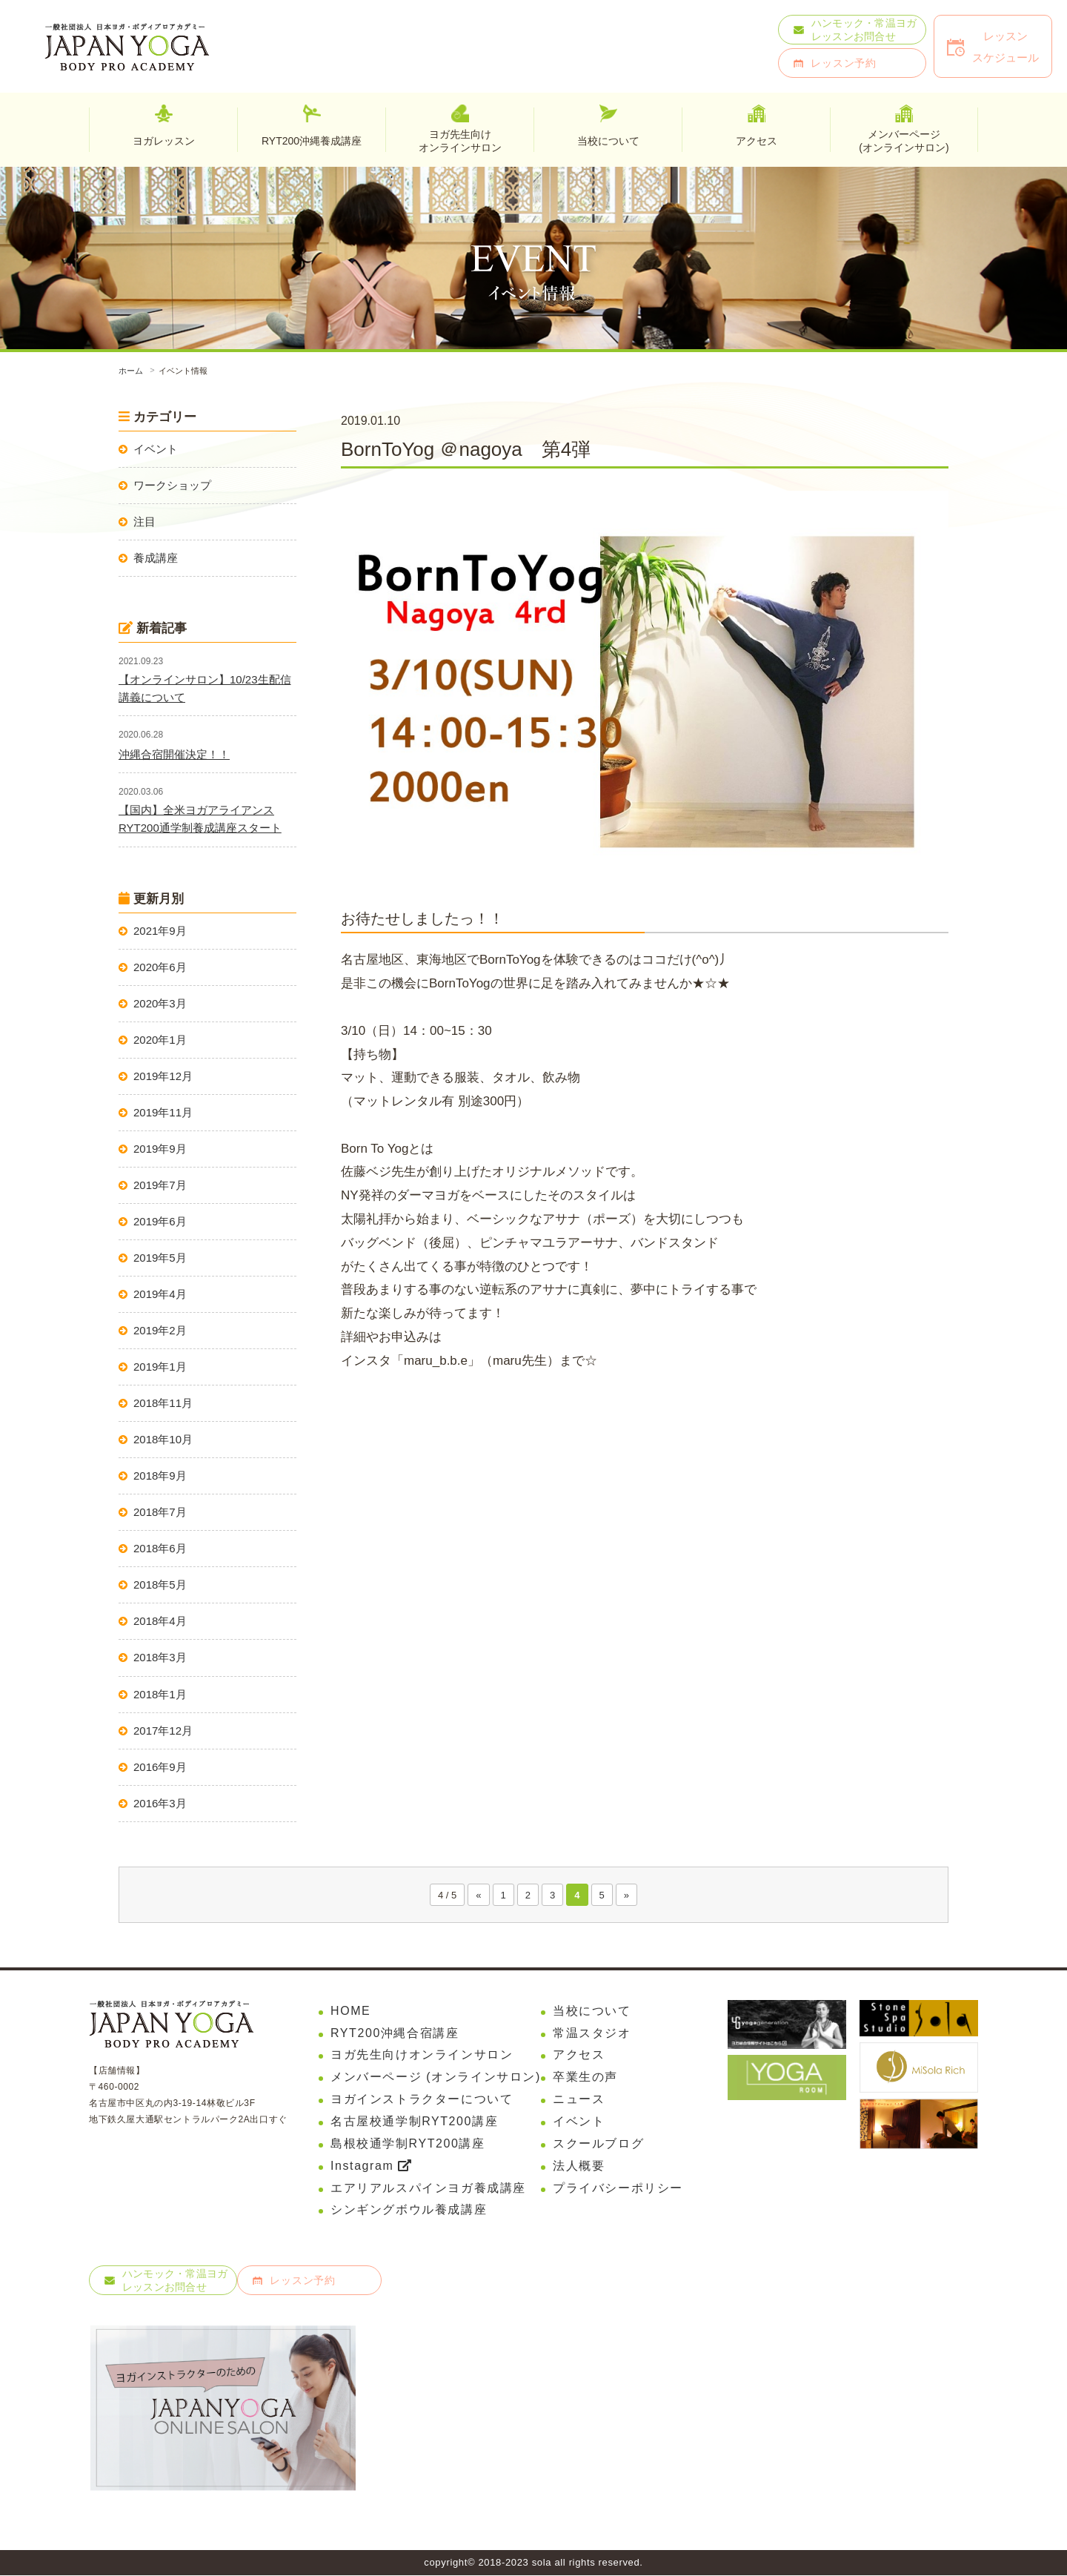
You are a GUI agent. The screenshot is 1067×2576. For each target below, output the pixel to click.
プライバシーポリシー (618, 2188)
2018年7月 (160, 1512)
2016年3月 (160, 1803)
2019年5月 (160, 1257)
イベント (155, 449)
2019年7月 (160, 1185)
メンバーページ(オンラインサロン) (903, 140)
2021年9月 (160, 930)
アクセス (579, 2055)
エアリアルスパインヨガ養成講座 (428, 2188)
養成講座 (155, 558)
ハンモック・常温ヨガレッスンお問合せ (864, 29)
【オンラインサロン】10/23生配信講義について (205, 688)
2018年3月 (160, 1657)
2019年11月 (163, 1112)
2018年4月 (160, 1621)
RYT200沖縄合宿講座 (394, 2033)
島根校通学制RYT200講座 (407, 2143)
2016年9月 (160, 1767)
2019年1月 (160, 1366)
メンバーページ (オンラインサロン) (435, 2076)
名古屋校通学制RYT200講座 (414, 2121)
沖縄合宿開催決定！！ (174, 754)
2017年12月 (163, 1730)
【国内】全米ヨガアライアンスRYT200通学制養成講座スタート (200, 819)
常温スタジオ (592, 2033)
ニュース (579, 2099)
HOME (350, 2010)
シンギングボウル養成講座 (408, 2210)
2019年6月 (160, 1221)
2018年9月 (160, 1475)
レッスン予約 (844, 63)
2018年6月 (160, 1548)
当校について (592, 2010)
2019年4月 (160, 1294)
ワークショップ (172, 485)
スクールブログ (598, 2143)
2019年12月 (163, 1076)
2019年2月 (160, 1330)
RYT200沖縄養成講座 (312, 141)
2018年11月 (163, 1403)
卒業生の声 (585, 2076)
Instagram (371, 2165)
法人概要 (579, 2165)
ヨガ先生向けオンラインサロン (460, 140)
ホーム (131, 370)
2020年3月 (160, 1003)
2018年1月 (160, 1694)
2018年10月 (163, 1439)
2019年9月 (160, 1148)
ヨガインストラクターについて (421, 2099)
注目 (144, 521)
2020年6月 (160, 967)
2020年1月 (160, 1039)
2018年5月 (160, 1584)
